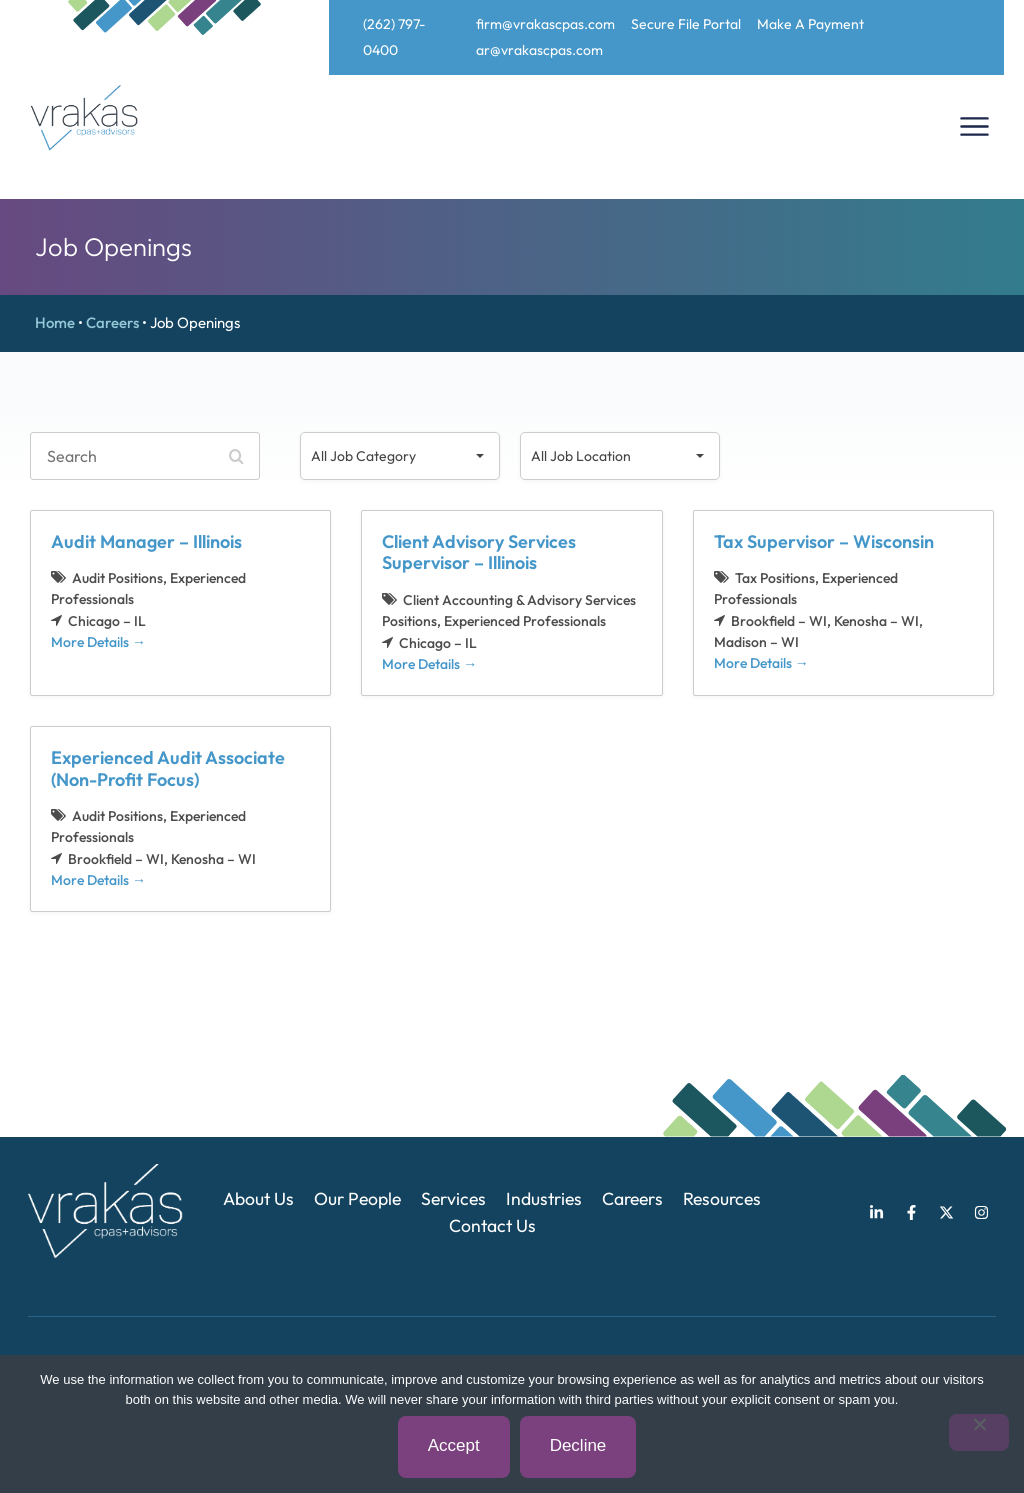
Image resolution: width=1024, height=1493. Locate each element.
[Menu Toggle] (974, 126)
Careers (112, 322)
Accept (454, 1445)
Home (55, 322)
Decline (578, 1445)
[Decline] (979, 1432)
